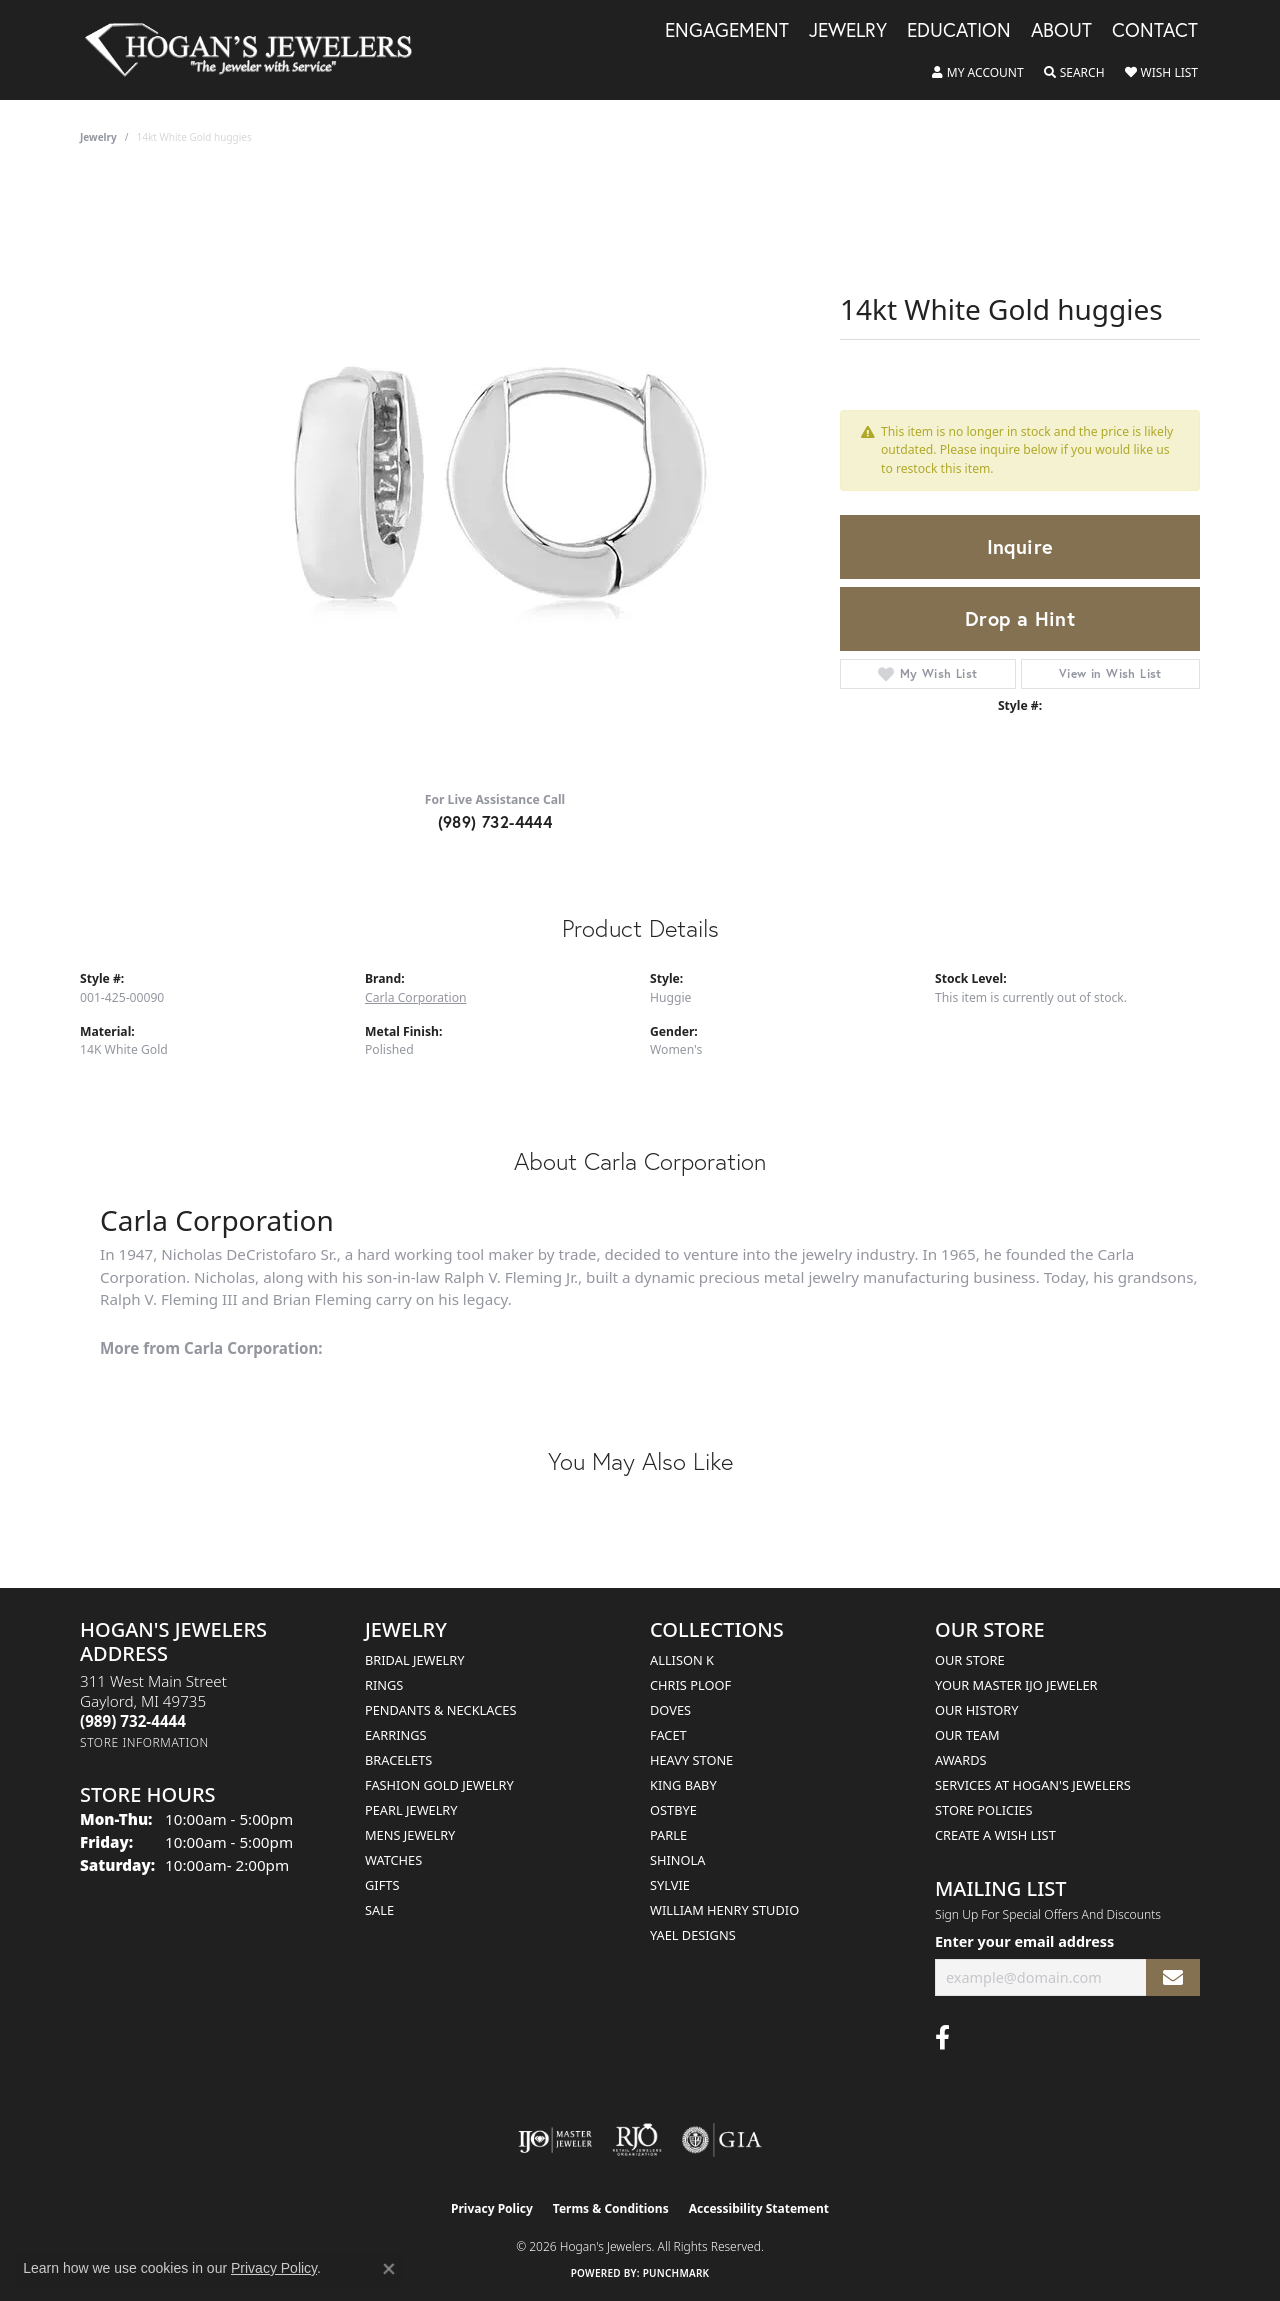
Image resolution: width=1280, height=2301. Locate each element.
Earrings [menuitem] (396, 1735)
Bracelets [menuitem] (398, 1760)
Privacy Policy (492, 2208)
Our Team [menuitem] (967, 1735)
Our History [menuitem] (977, 1710)
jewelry (98, 137)
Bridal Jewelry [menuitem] (414, 1660)
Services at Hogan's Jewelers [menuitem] (1033, 1785)
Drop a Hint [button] (1020, 618)
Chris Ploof (690, 1685)
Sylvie (670, 1885)
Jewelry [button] (848, 31)
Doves (670, 1710)
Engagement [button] (727, 31)
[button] (978, 73)
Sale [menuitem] (379, 1910)
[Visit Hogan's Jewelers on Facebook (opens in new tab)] (942, 2038)
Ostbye (673, 1810)
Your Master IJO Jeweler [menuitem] (1016, 1685)
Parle (668, 1835)
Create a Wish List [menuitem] (995, 1835)
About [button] (1061, 31)
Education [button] (959, 31)
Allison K (682, 1660)
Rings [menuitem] (384, 1685)
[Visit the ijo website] (555, 2140)
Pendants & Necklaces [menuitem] (440, 1710)
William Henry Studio (724, 1910)
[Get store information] (144, 1742)
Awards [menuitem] (961, 1760)
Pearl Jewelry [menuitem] (411, 1810)
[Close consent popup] (389, 2269)
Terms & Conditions (611, 2208)
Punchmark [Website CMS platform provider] (676, 2273)
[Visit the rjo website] (637, 2140)
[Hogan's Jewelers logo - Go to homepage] (257, 50)
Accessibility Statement (759, 2208)
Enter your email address (1024, 1941)
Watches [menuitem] (393, 1860)
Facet (668, 1735)
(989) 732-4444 (495, 821)
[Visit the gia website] (722, 2140)
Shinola (677, 1860)
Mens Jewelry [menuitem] (410, 1835)
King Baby (683, 1785)
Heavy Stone (691, 1760)
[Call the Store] (133, 1721)
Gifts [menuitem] (382, 1885)
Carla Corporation (416, 997)
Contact (1155, 31)
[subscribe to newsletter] (1173, 1977)
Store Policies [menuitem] (984, 1810)
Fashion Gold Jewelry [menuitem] (439, 1785)
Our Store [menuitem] (970, 1660)
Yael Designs (693, 1935)
